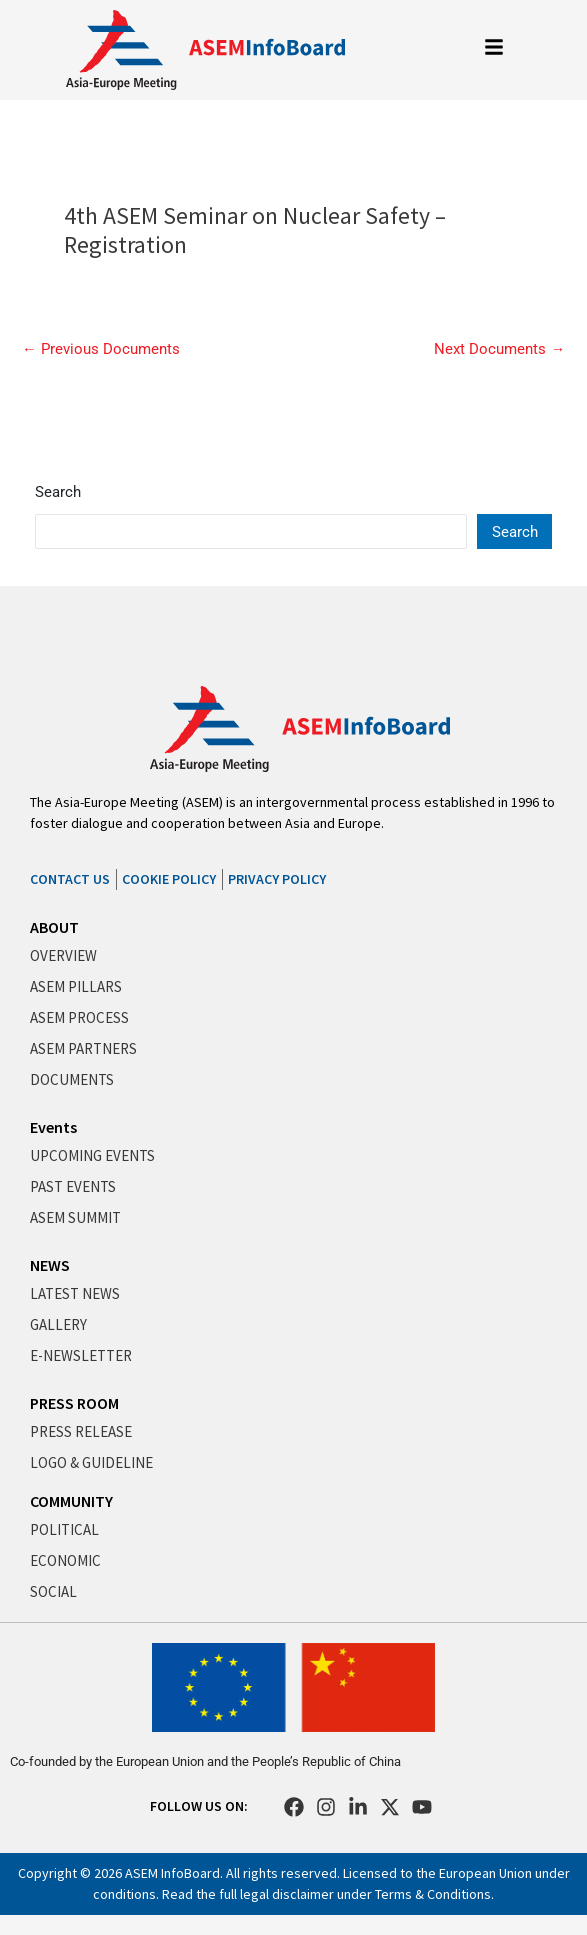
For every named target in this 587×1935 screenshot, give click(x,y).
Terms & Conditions (433, 1894)
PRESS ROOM (74, 1403)
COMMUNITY (71, 1501)
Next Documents (499, 349)
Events (53, 1127)
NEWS (50, 1265)
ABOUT (54, 927)
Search (58, 492)
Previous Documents (101, 349)
